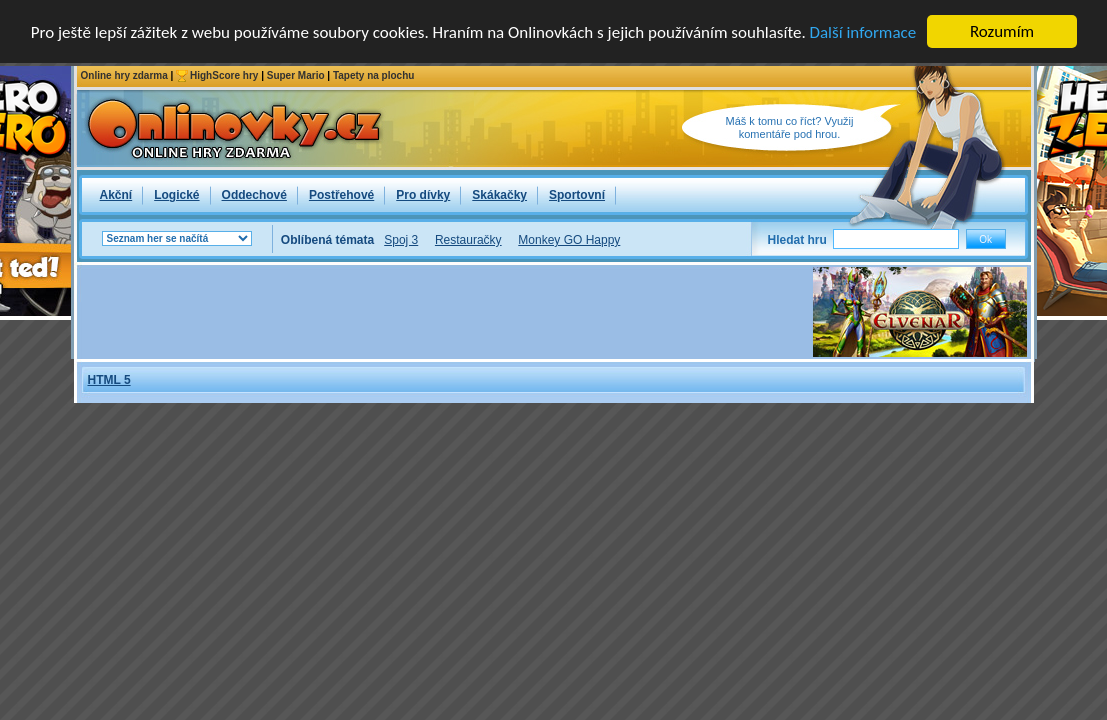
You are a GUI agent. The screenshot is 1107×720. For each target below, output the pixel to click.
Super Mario (296, 75)
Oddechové (254, 195)
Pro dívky (423, 195)
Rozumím (1002, 31)
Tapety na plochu (374, 75)
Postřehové (341, 195)
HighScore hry (224, 75)
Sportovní (577, 195)
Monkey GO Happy (569, 240)
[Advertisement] (445, 312)
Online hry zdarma (124, 75)
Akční (116, 195)
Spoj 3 (401, 240)
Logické (176, 195)
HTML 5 (109, 380)
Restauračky (468, 240)
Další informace (863, 31)
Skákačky (499, 195)
